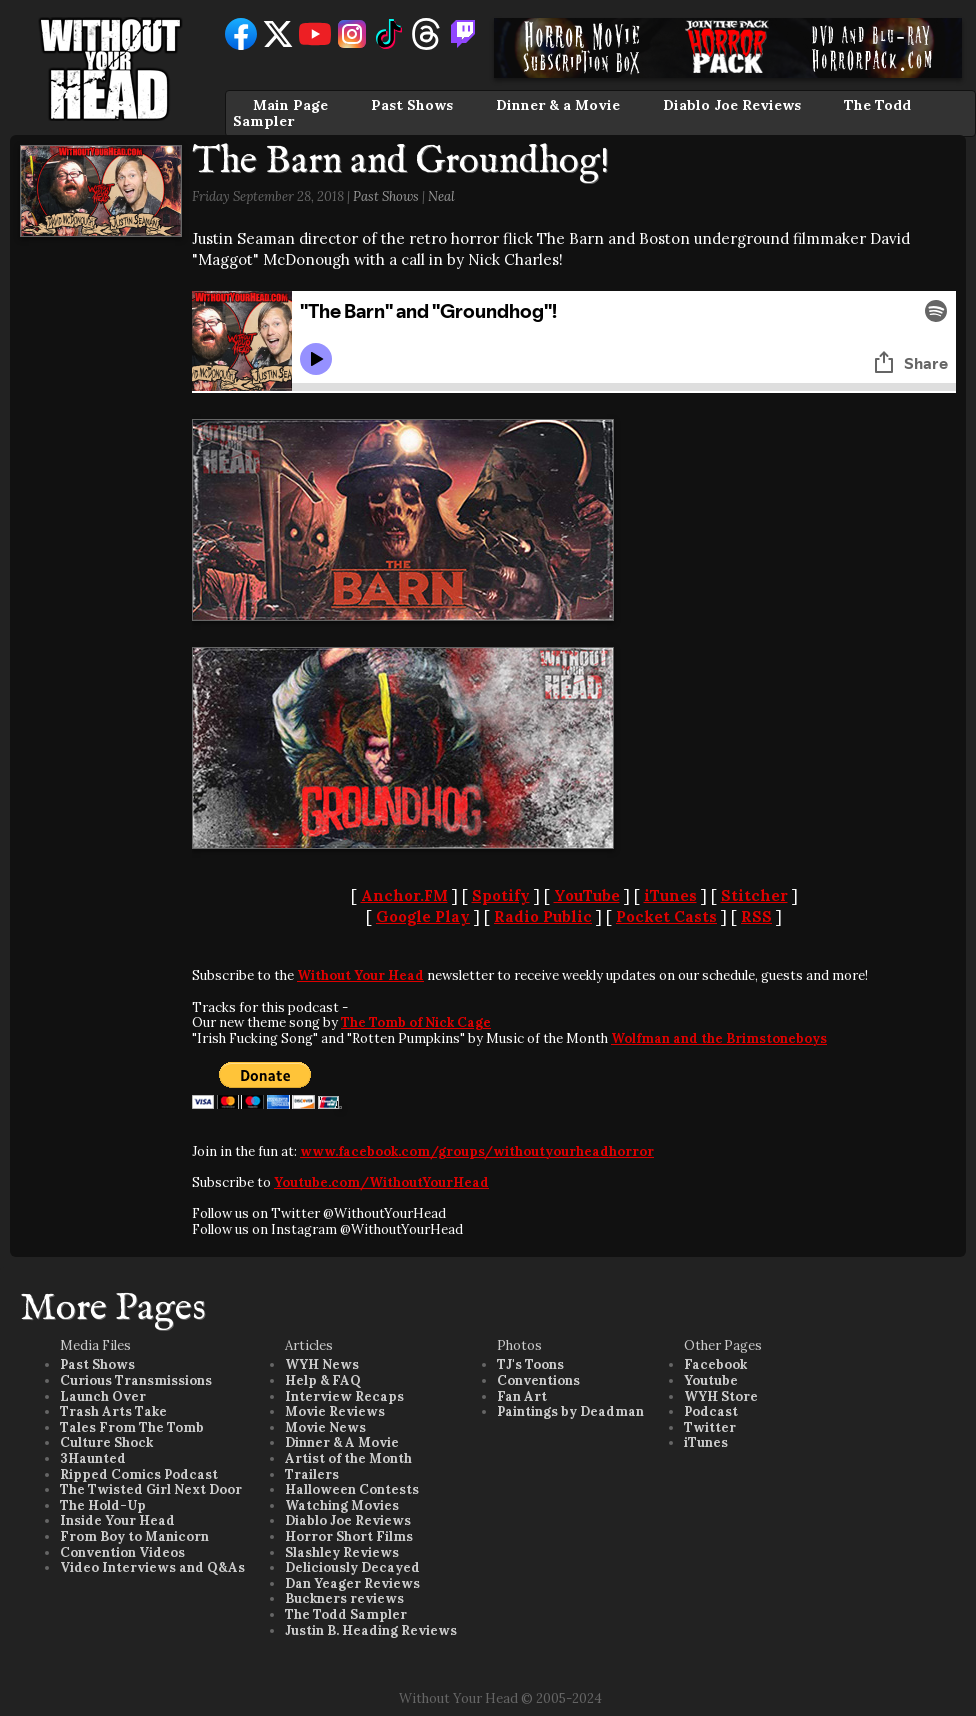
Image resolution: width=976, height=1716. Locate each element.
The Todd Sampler (346, 1614)
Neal (441, 196)
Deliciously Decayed (352, 1567)
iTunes (670, 895)
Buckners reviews (344, 1598)
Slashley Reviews (342, 1552)
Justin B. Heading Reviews (371, 1630)
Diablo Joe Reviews (732, 105)
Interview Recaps (344, 1396)
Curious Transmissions (136, 1380)
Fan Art (522, 1396)
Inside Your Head (117, 1520)
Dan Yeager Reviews (352, 1583)
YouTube (587, 895)
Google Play (423, 916)
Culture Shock (106, 1442)
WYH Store (721, 1396)
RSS (756, 916)
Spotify (501, 895)
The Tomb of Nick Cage (416, 1022)
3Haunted (93, 1458)
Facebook (715, 1364)
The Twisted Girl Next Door (151, 1489)
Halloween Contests (352, 1489)
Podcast (711, 1411)
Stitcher (754, 895)
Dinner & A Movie (342, 1442)
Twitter (710, 1427)
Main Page (290, 105)
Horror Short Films (349, 1536)
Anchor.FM (404, 895)
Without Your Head (360, 975)
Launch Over (103, 1396)
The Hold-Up (103, 1505)
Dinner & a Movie (558, 105)
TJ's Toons (530, 1364)
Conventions (538, 1380)
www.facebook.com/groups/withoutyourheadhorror (477, 1151)
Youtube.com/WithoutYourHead (381, 1182)
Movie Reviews (335, 1411)
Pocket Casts (666, 916)
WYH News (322, 1364)
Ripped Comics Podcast (139, 1474)
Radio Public (543, 916)
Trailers (312, 1474)
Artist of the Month (348, 1458)
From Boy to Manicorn (134, 1536)
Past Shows (412, 105)
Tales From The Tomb (132, 1427)
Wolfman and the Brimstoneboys (719, 1038)
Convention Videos (122, 1552)
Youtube (711, 1380)
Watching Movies (342, 1505)
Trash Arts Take (113, 1411)
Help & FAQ (323, 1380)
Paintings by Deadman (570, 1411)
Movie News (325, 1427)
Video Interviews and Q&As (152, 1567)
